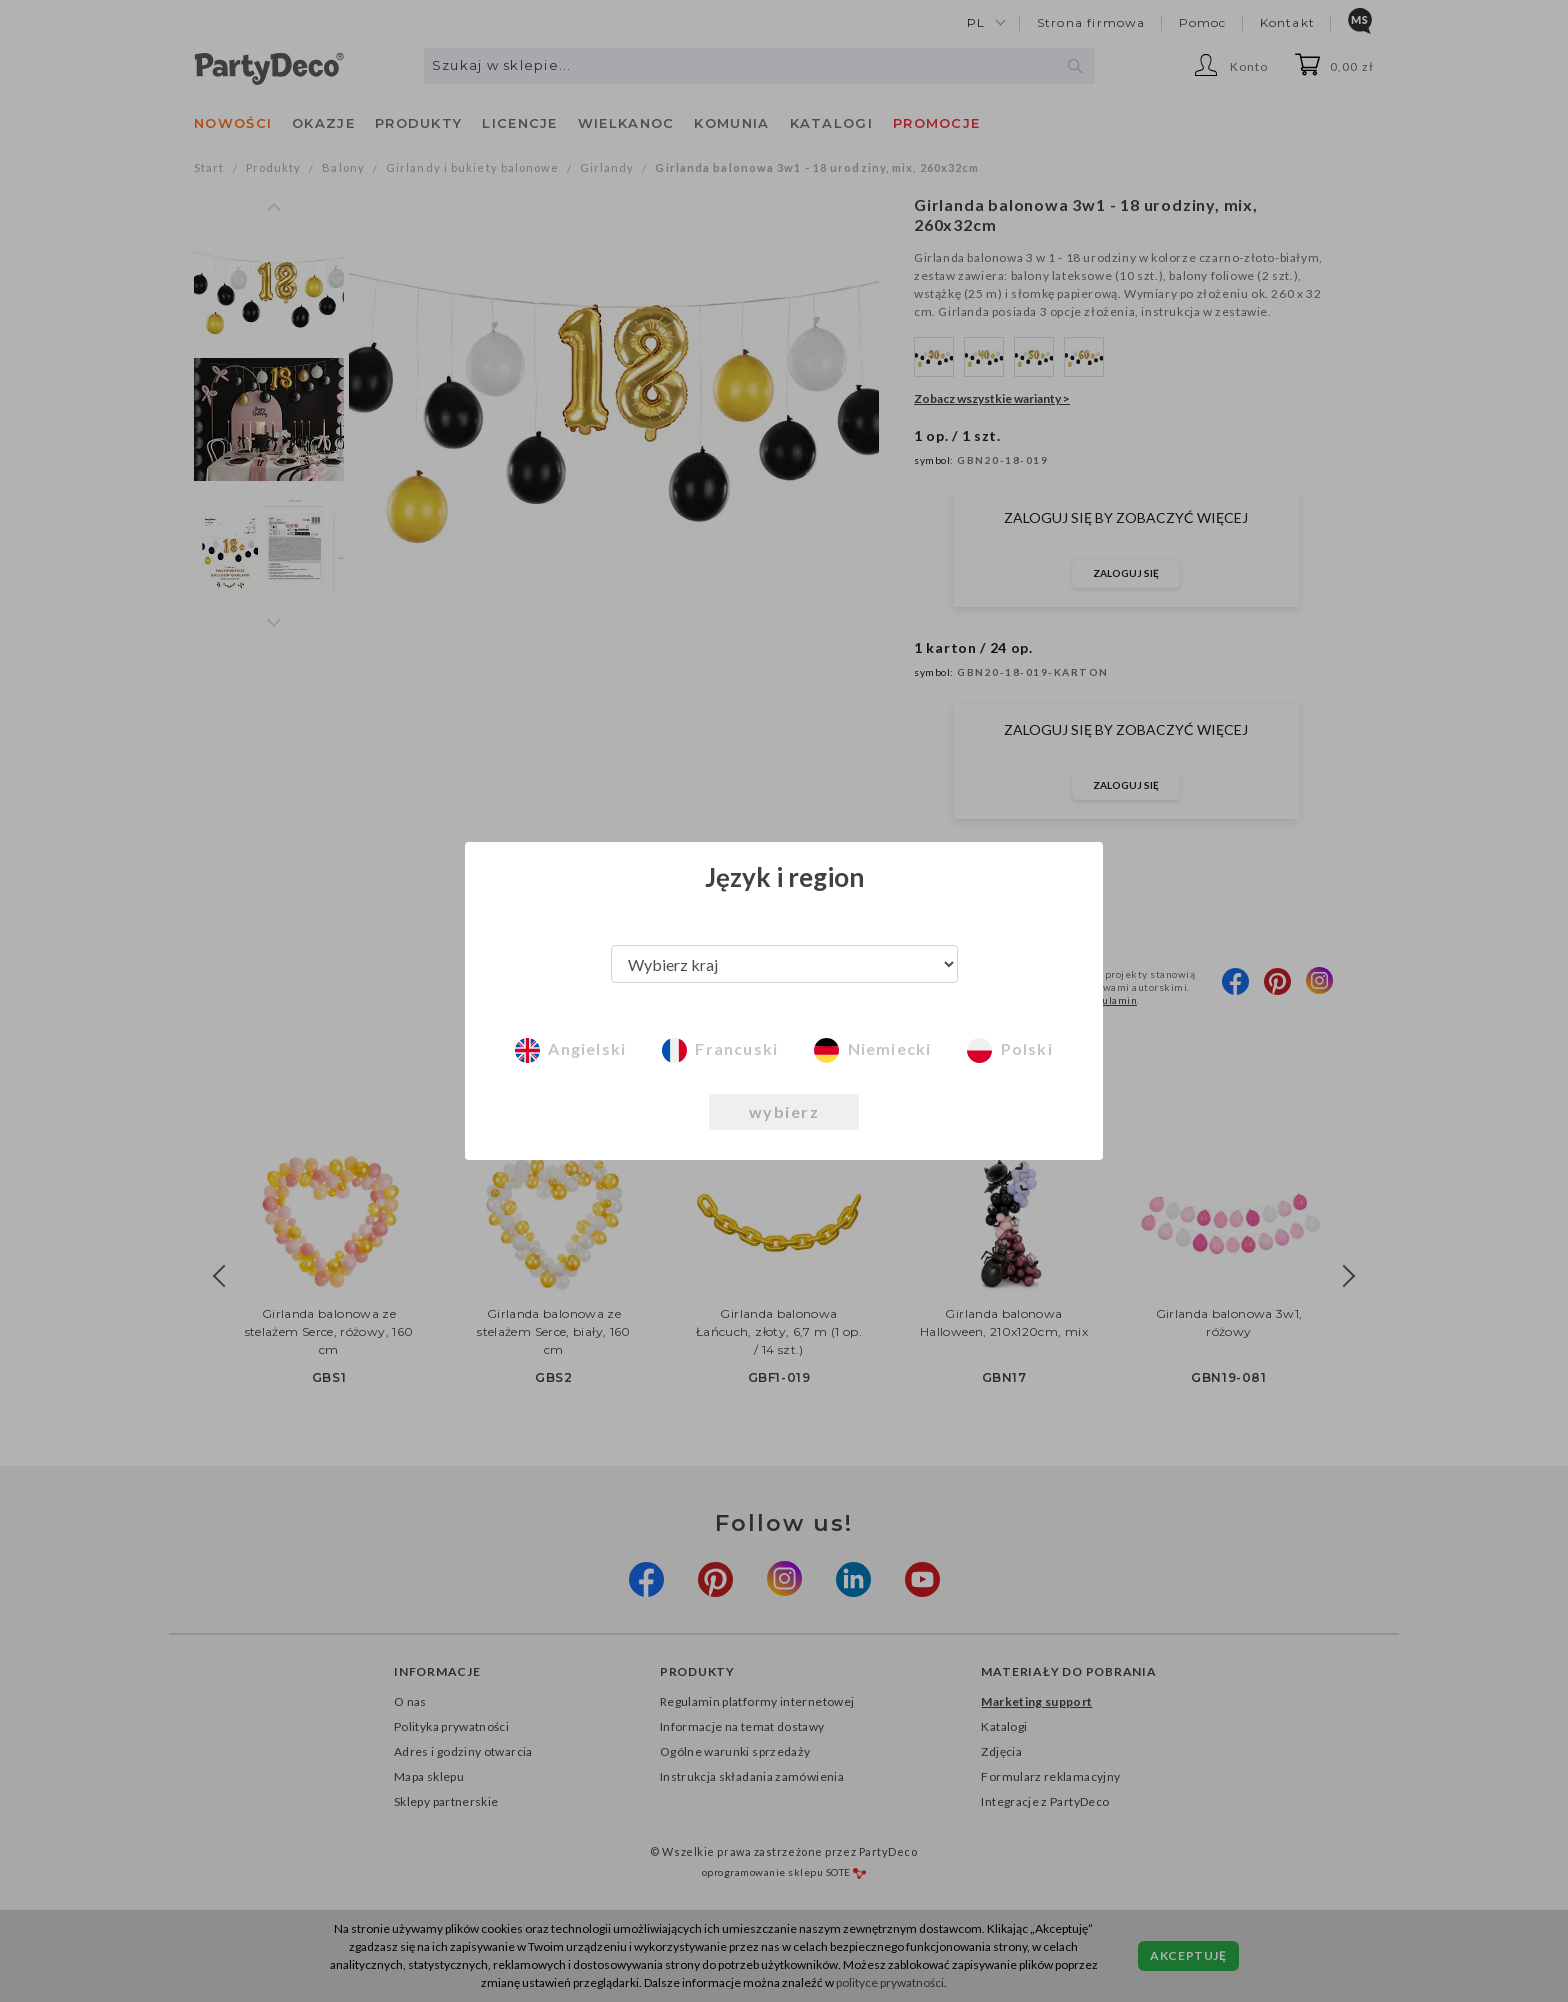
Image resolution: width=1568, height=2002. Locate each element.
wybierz (784, 1111)
